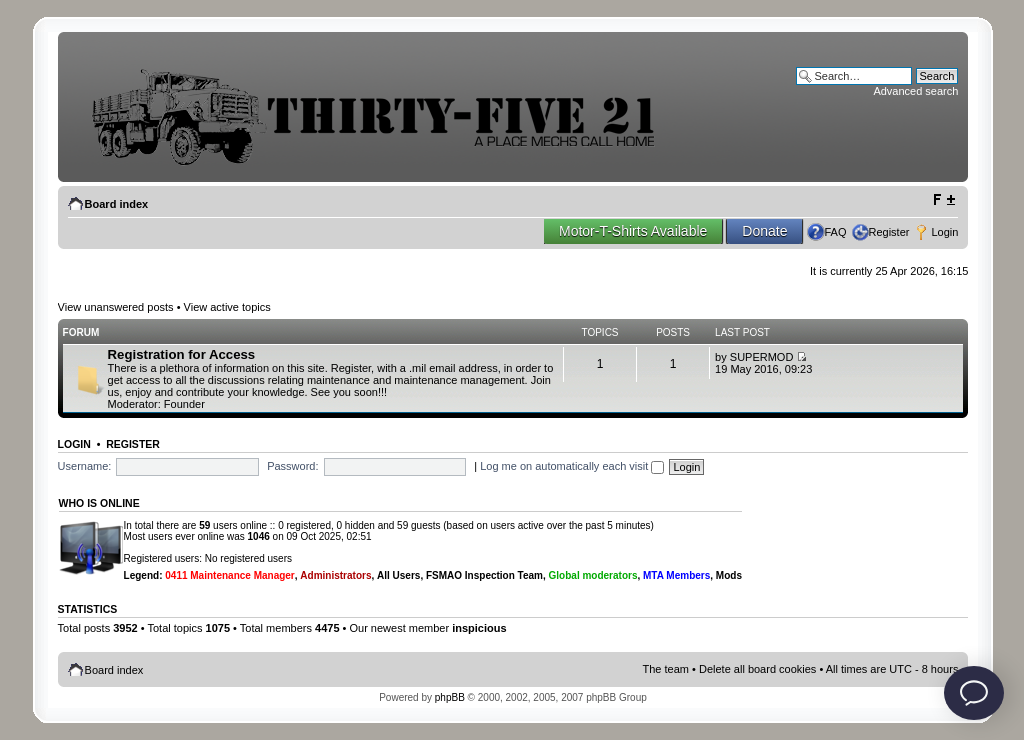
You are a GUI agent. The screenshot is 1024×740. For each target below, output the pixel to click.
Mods (729, 575)
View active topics (227, 307)
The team (666, 669)
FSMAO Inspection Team (484, 575)
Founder (184, 404)
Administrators (335, 575)
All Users (398, 575)
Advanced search (915, 91)
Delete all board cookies (757, 669)
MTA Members (676, 575)
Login (944, 232)
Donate (764, 231)
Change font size (943, 200)
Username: (85, 466)
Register (889, 232)
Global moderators (593, 575)
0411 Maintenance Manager (230, 575)
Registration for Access (182, 354)
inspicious (479, 628)
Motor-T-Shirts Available (633, 231)
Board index (117, 204)
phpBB (450, 697)
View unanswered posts (116, 307)
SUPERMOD (762, 357)
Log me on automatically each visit (572, 466)
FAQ (835, 232)
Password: (292, 466)
